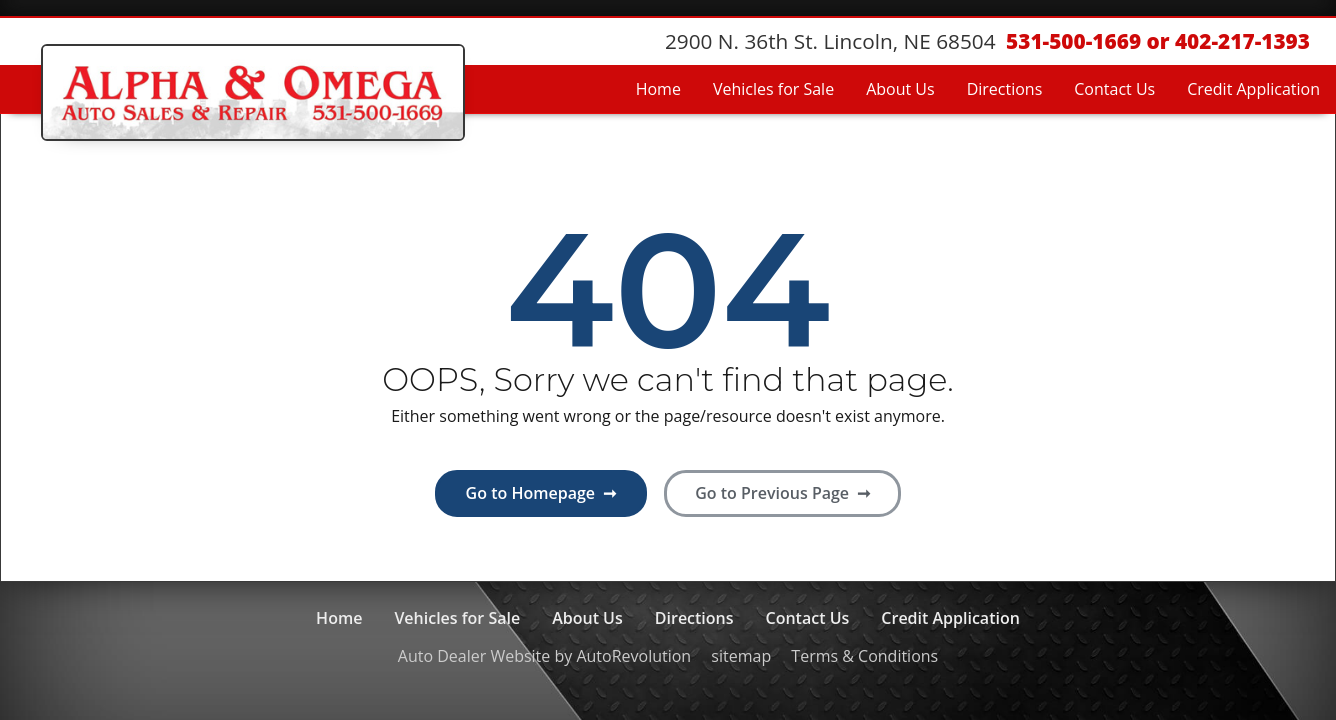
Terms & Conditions (864, 656)
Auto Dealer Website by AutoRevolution (544, 656)
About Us (900, 89)
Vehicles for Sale (773, 89)
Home (658, 89)
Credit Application (1253, 89)
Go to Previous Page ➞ (782, 493)
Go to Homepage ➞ (541, 493)
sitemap (741, 656)
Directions (1005, 89)
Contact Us (1114, 89)
